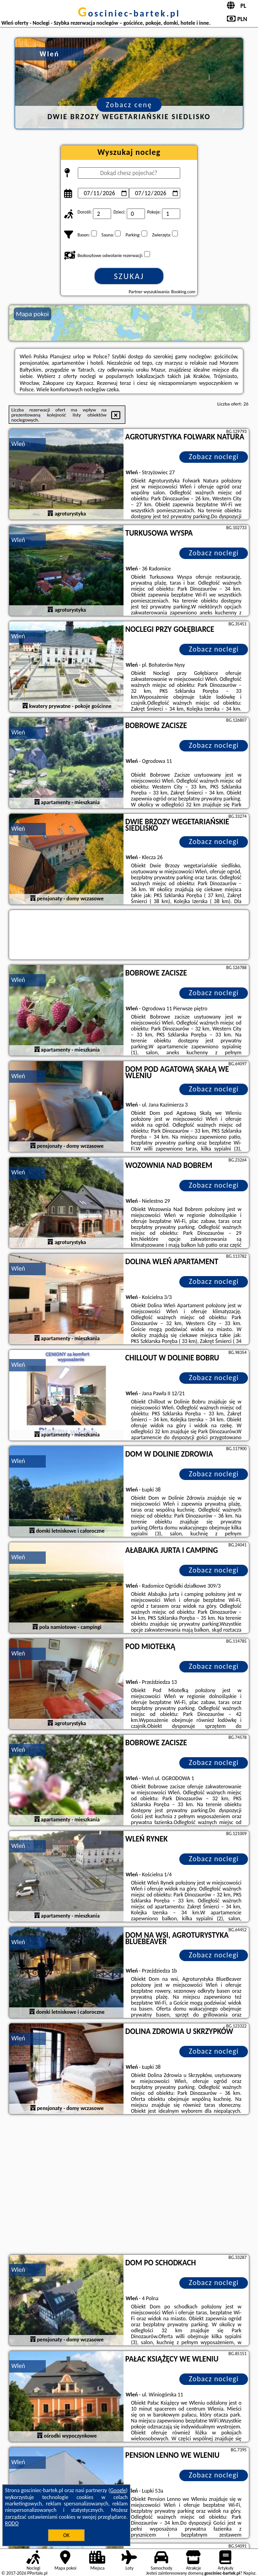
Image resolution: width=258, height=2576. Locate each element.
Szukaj (129, 276)
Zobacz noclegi (214, 456)
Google (118, 2490)
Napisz (249, 2573)
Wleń (18, 444)
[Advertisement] (129, 2185)
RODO (12, 2523)
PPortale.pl (37, 2573)
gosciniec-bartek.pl (129, 13)
